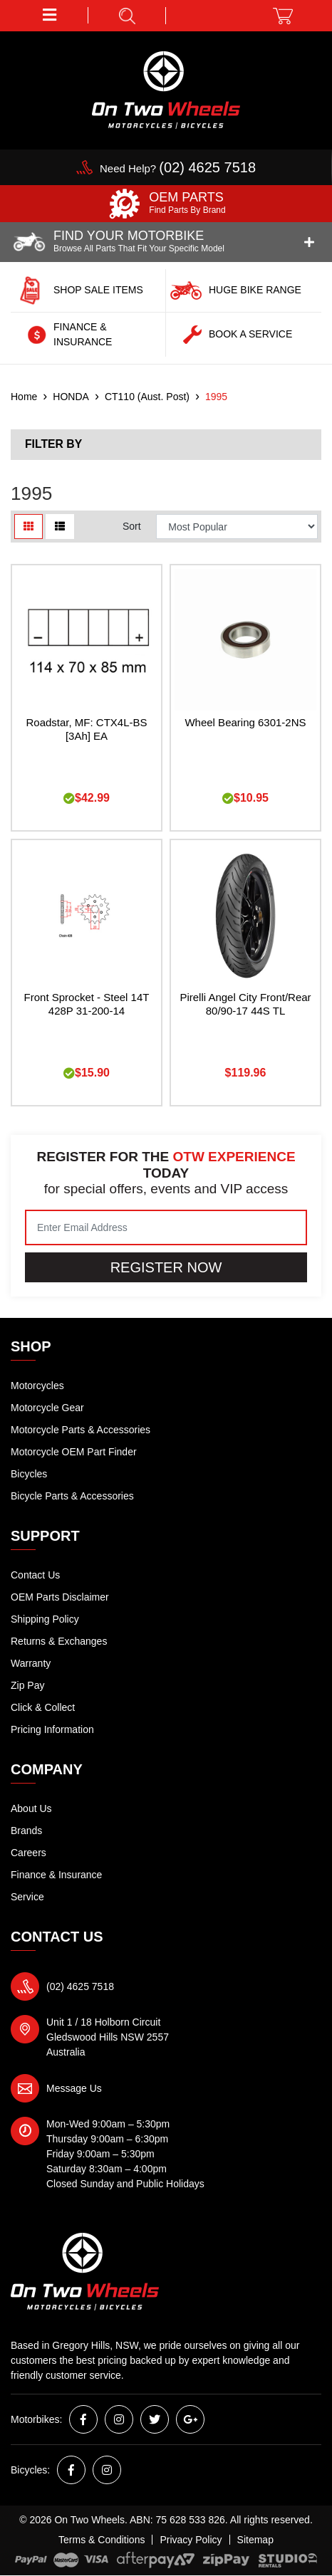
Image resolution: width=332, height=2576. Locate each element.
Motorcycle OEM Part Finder (74, 1451)
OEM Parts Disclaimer (60, 1597)
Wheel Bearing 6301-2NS (245, 722)
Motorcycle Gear (47, 1407)
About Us (31, 1808)
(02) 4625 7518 (80, 1986)
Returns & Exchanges (59, 1641)
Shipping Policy (45, 1619)
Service (27, 1896)
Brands (26, 1830)
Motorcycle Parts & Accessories (80, 1429)
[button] (49, 15)
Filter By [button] (53, 444)
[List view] (60, 526)
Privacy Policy (191, 2540)
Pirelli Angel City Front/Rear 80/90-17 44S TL (245, 1004)
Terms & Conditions (101, 2540)
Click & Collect (43, 1707)
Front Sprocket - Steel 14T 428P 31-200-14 (87, 1004)
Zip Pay (27, 1685)
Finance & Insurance (56, 1874)
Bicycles (29, 1474)
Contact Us (35, 1575)
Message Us (74, 2088)
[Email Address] (166, 1227)
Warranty (31, 1663)
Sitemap (255, 2540)
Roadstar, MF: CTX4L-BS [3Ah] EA (86, 729)
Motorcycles (37, 1385)
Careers (28, 1852)
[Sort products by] (237, 526)
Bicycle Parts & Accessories (72, 1496)
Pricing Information (52, 1729)
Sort (132, 526)
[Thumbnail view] (28, 526)
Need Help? (178, 168)
